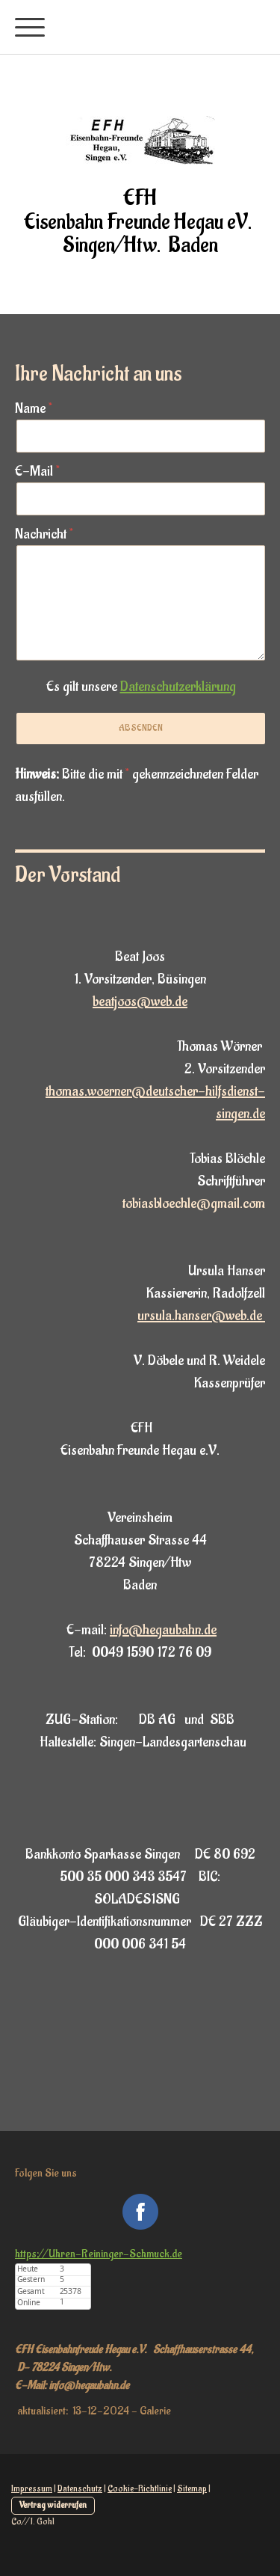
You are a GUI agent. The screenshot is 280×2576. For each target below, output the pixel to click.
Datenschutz (79, 2488)
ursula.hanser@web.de (201, 1316)
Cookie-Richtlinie (140, 2488)
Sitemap (192, 2488)
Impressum (31, 2488)
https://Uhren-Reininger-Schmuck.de (98, 2254)
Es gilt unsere (141, 687)
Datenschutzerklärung (178, 687)
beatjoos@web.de (140, 1002)
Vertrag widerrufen (53, 2505)
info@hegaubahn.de (163, 1630)
